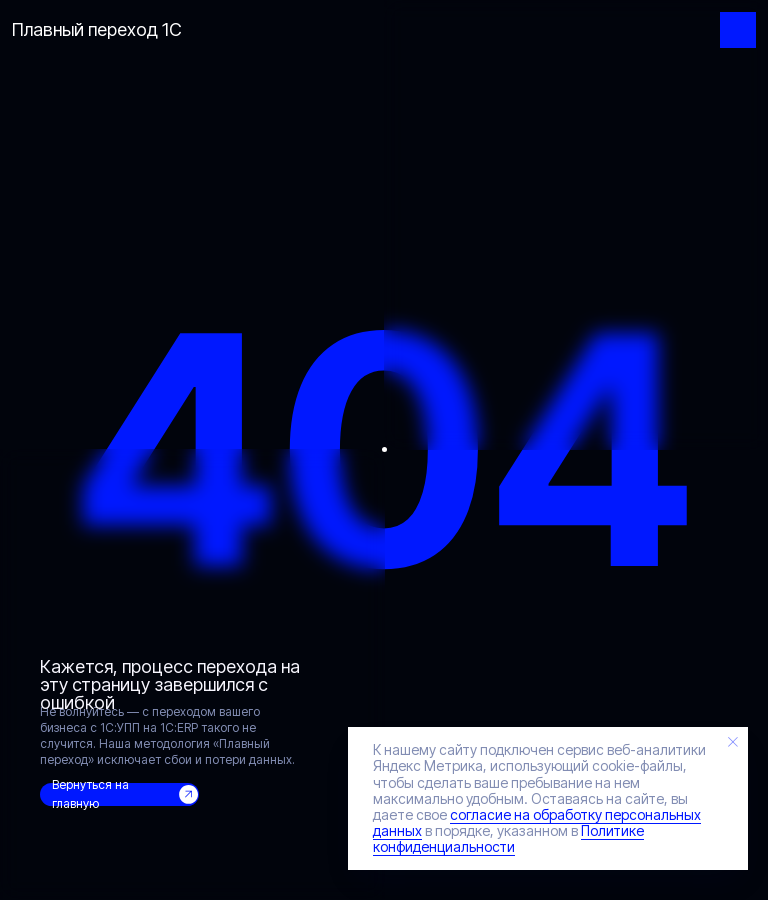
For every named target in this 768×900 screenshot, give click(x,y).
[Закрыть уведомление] (733, 742)
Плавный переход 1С (97, 29)
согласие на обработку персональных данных (537, 822)
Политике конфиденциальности (508, 838)
